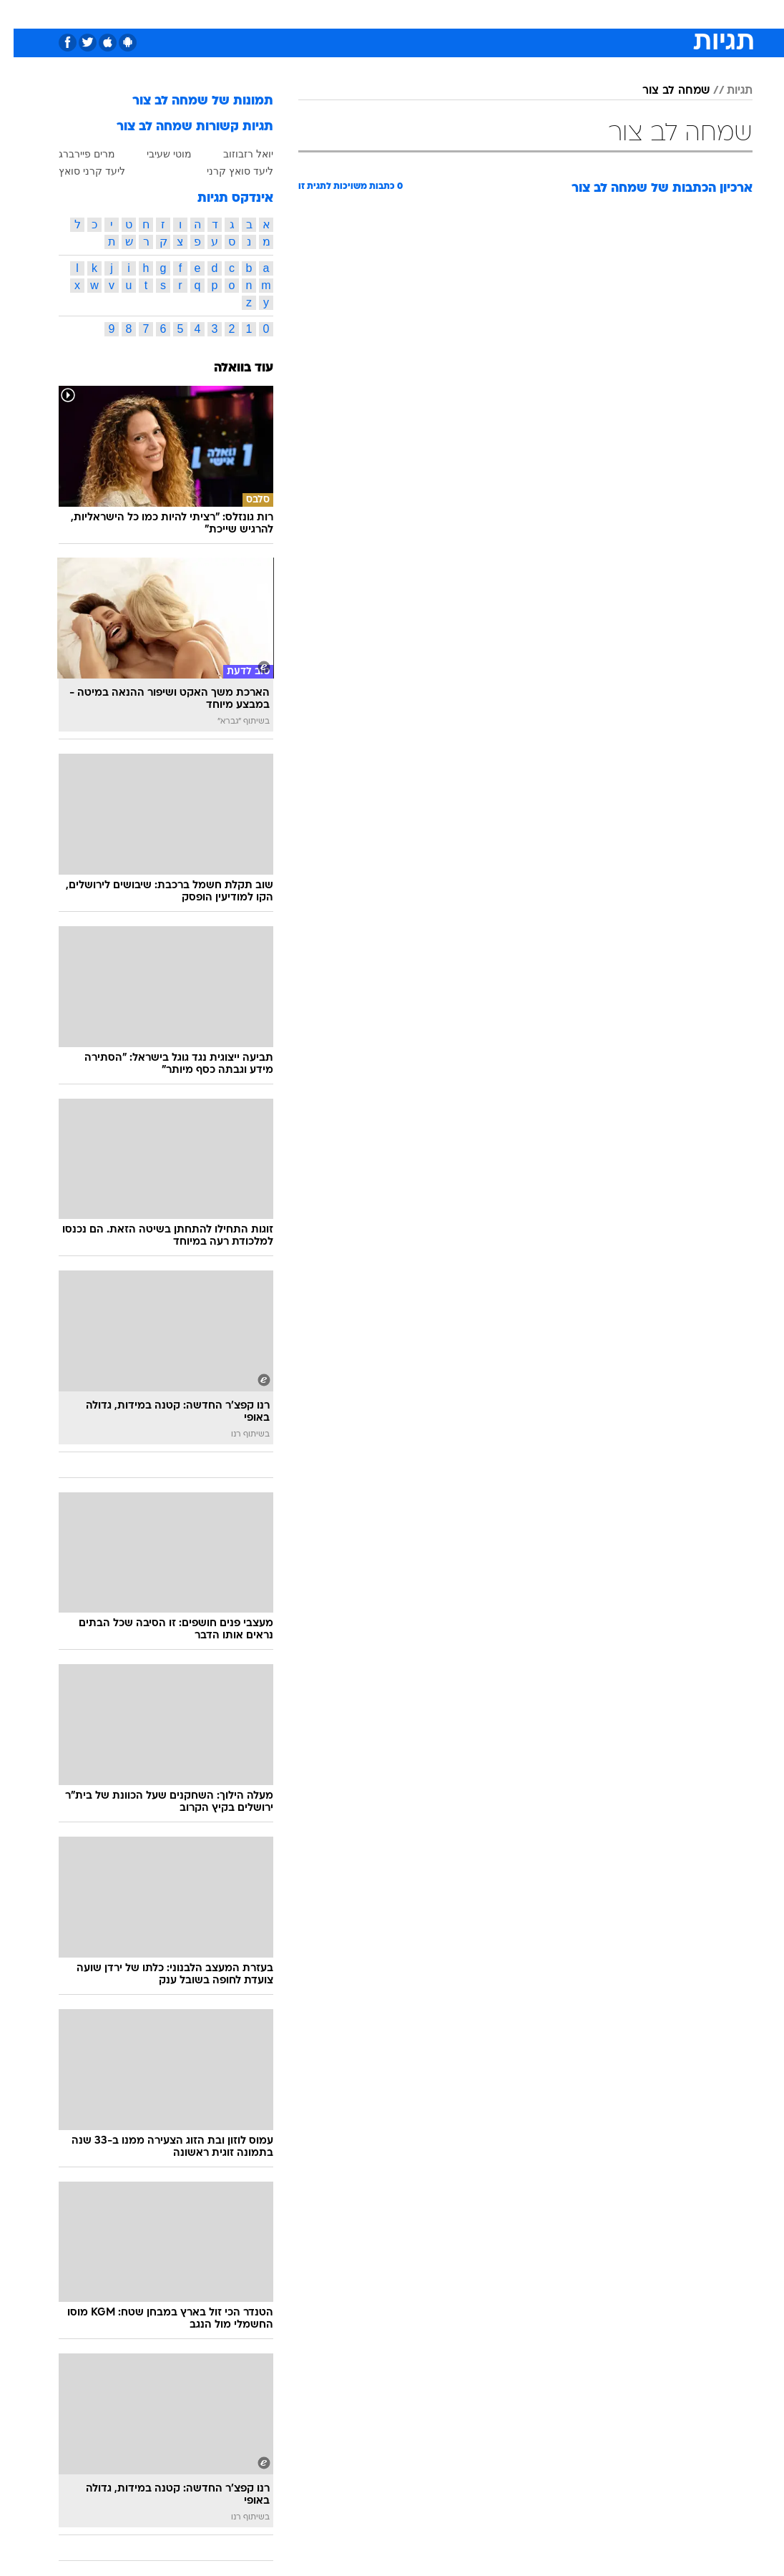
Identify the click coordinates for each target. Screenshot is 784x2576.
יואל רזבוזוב (235, 154)
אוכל (393, 13)
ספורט (601, 13)
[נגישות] (20, 13)
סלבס (465, 13)
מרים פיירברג (73, 154)
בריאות (351, 13)
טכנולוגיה (257, 13)
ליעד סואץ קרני (226, 171)
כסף (428, 13)
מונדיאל (554, 13)
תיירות (306, 13)
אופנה (209, 13)
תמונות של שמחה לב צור (189, 101)
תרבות (507, 13)
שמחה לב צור (662, 91)
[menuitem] (592, 13)
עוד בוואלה (230, 368)
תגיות (726, 91)
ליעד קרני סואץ (78, 171)
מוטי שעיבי (155, 154)
